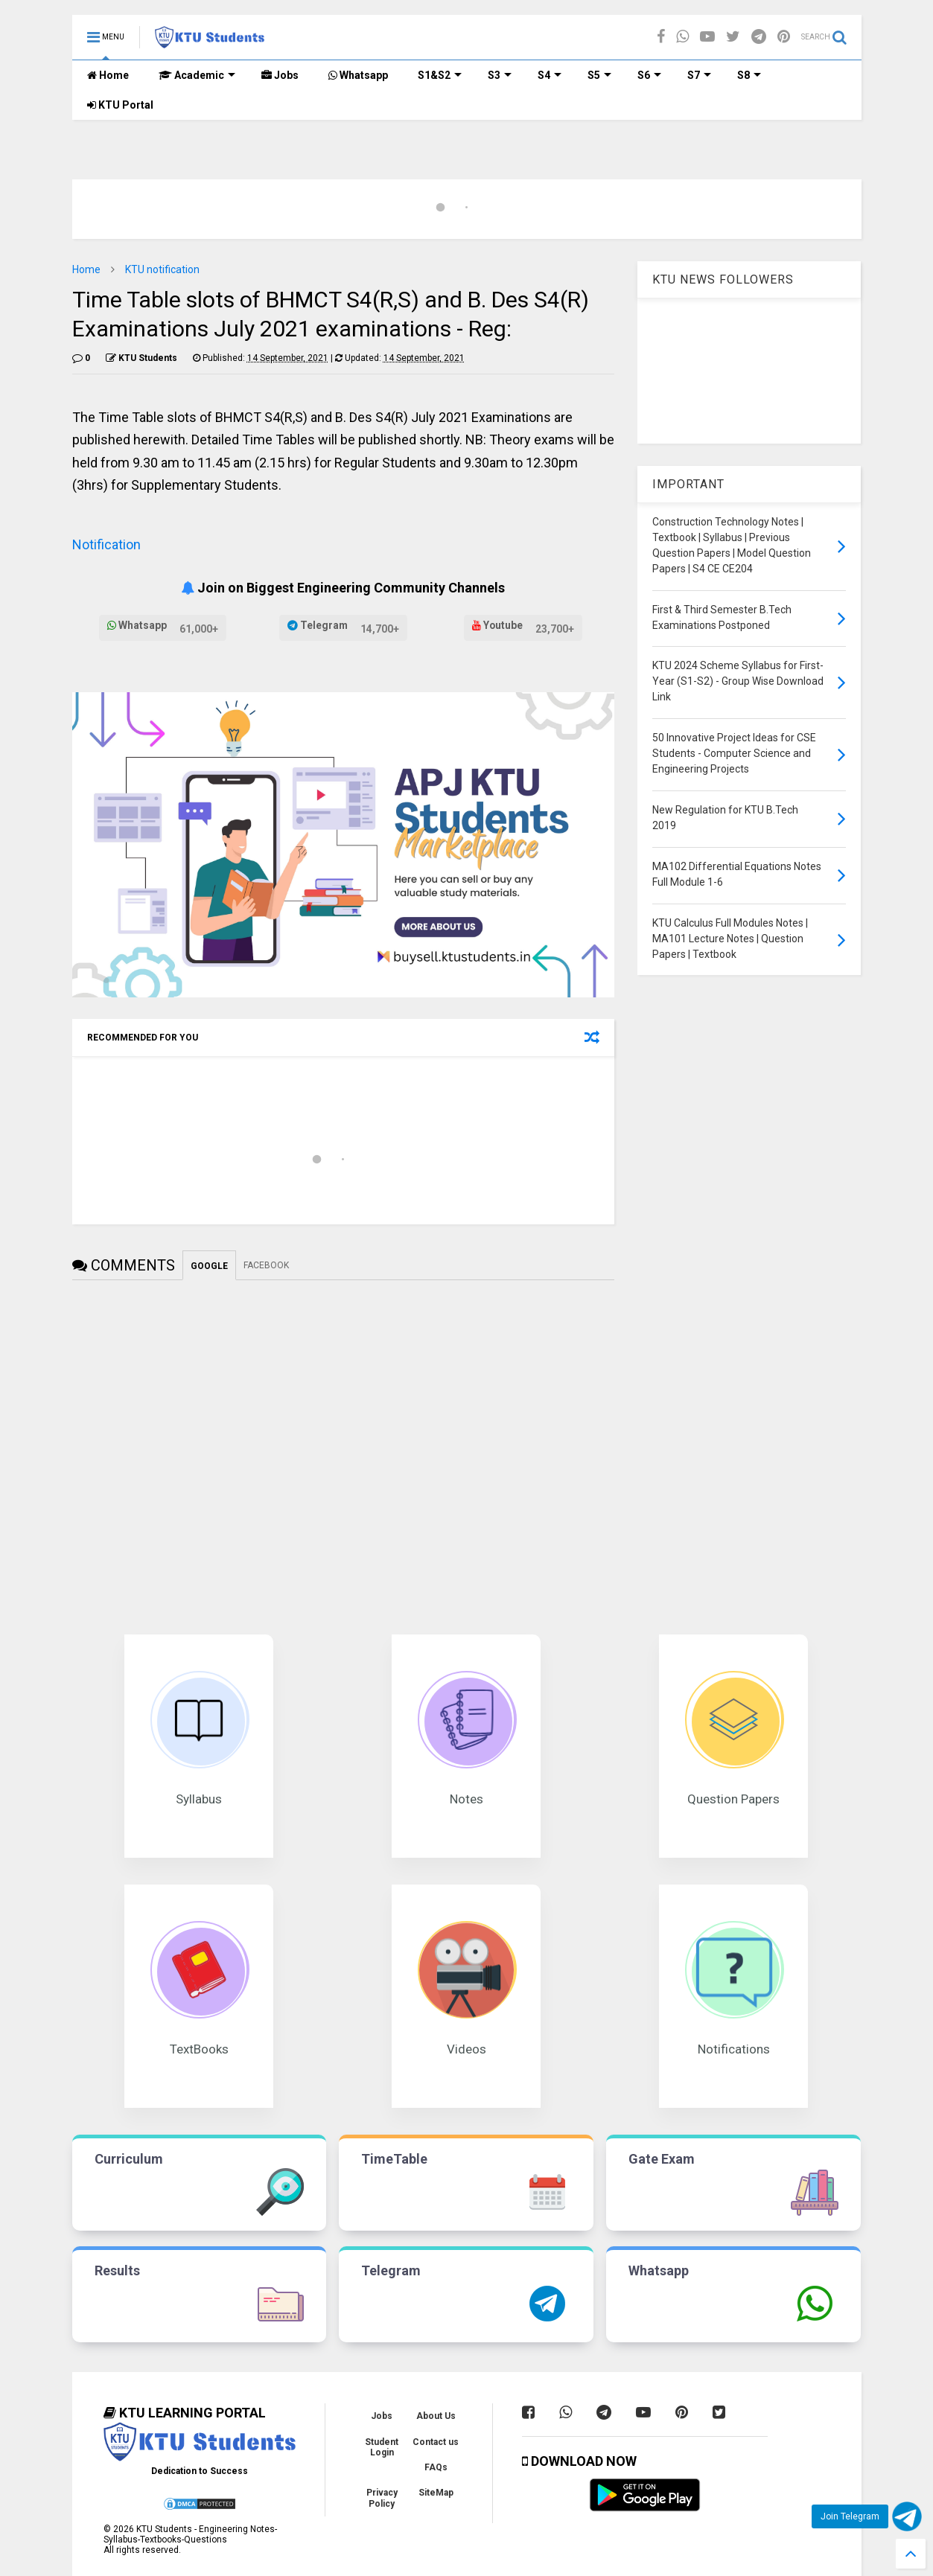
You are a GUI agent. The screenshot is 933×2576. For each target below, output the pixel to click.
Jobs (280, 75)
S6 (649, 75)
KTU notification (162, 269)
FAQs (436, 2467)
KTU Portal (120, 105)
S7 (699, 75)
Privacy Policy (382, 2497)
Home (108, 75)
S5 (599, 75)
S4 (549, 75)
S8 (749, 75)
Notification (106, 544)
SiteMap (435, 2492)
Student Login (381, 2447)
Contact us (436, 2442)
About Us (436, 2416)
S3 (500, 75)
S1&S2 (440, 75)
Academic (197, 75)
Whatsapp (358, 75)
